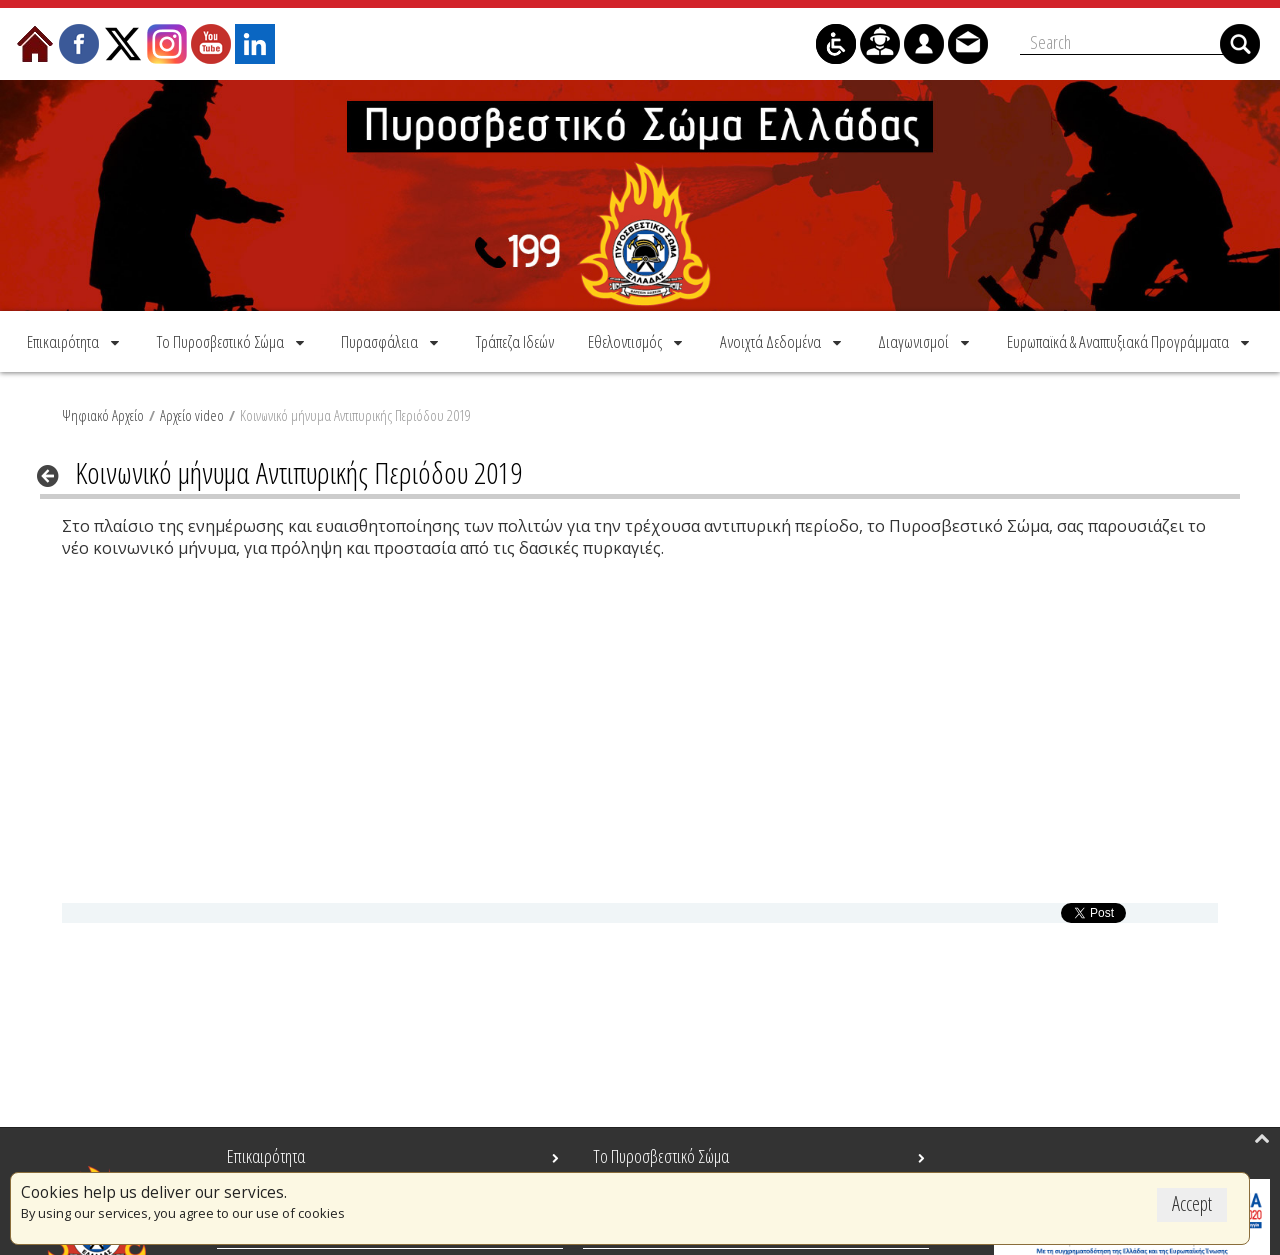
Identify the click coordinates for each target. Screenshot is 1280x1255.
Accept (1192, 1203)
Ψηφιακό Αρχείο (103, 415)
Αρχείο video (192, 415)
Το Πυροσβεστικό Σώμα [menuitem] (661, 1156)
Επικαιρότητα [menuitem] (266, 1156)
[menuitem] (75, 341)
